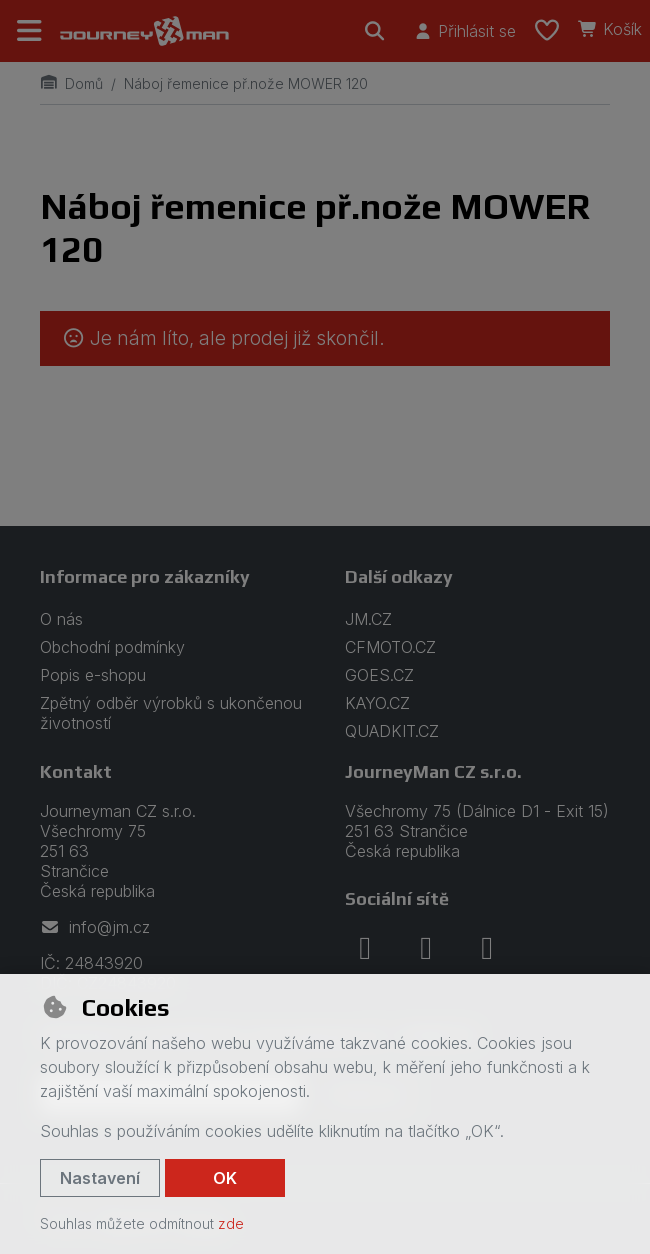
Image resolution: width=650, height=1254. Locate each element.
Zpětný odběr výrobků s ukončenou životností (171, 713)
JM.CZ (368, 619)
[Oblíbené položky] (547, 31)
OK (225, 1178)
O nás (61, 619)
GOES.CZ (379, 675)
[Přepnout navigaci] (30, 31)
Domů (71, 83)
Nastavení (100, 1178)
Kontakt (76, 771)
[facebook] (365, 948)
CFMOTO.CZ (390, 647)
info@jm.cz (95, 927)
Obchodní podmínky (112, 647)
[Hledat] (375, 31)
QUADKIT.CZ (392, 731)
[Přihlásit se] (464, 31)
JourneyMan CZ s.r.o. (433, 771)
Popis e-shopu (93, 675)
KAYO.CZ (377, 703)
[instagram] (426, 948)
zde (231, 1223)
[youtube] (487, 948)
